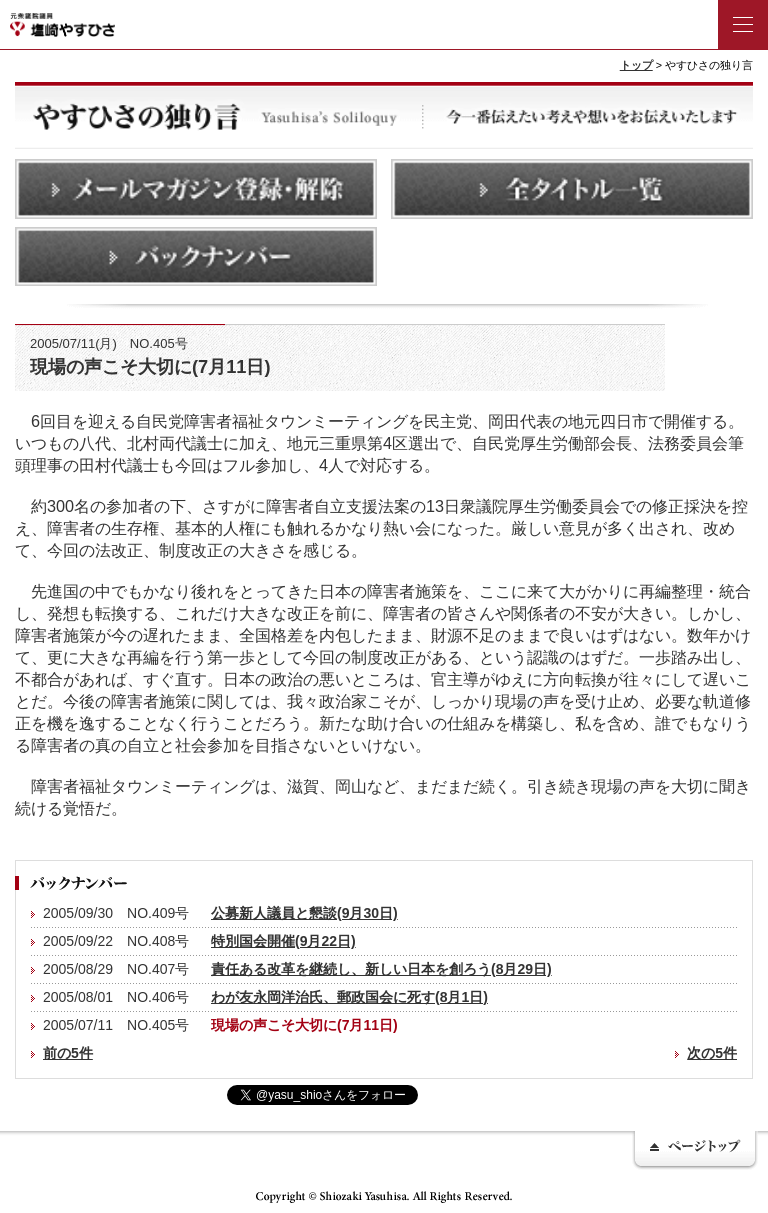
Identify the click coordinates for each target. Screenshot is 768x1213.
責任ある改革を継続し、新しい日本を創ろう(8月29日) (381, 969)
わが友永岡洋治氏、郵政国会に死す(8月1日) (349, 997)
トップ (636, 65)
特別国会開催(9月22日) (283, 941)
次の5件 (712, 1053)
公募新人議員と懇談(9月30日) (304, 913)
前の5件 (68, 1053)
